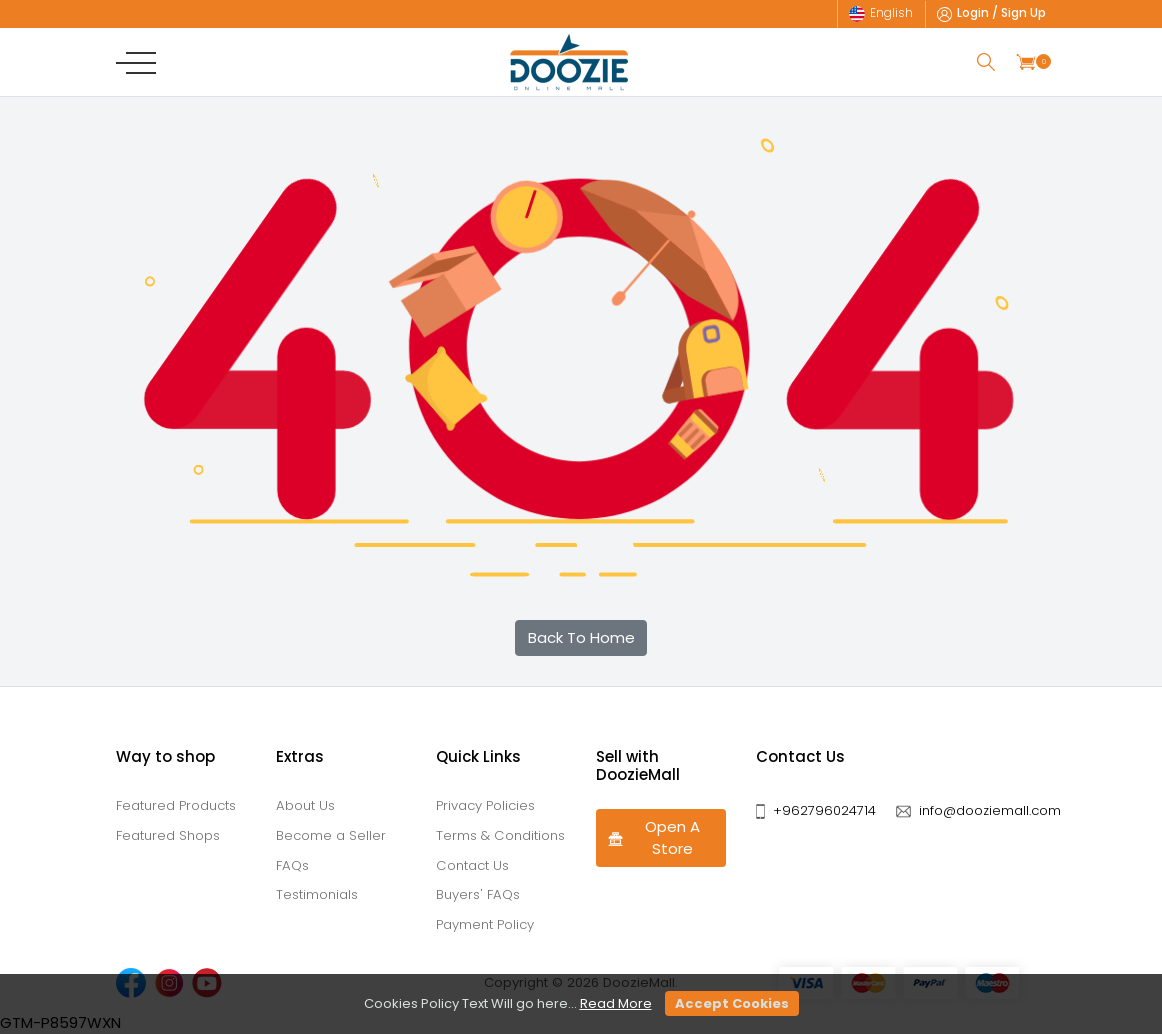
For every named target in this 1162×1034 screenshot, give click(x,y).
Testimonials (317, 894)
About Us (305, 805)
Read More (616, 1003)
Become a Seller (331, 835)
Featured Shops (168, 835)
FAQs (292, 865)
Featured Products (176, 805)
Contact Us (472, 865)
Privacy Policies (485, 805)
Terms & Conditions (500, 835)
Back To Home (581, 637)
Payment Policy (485, 924)
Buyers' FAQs (478, 894)
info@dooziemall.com (990, 810)
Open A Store (653, 838)
